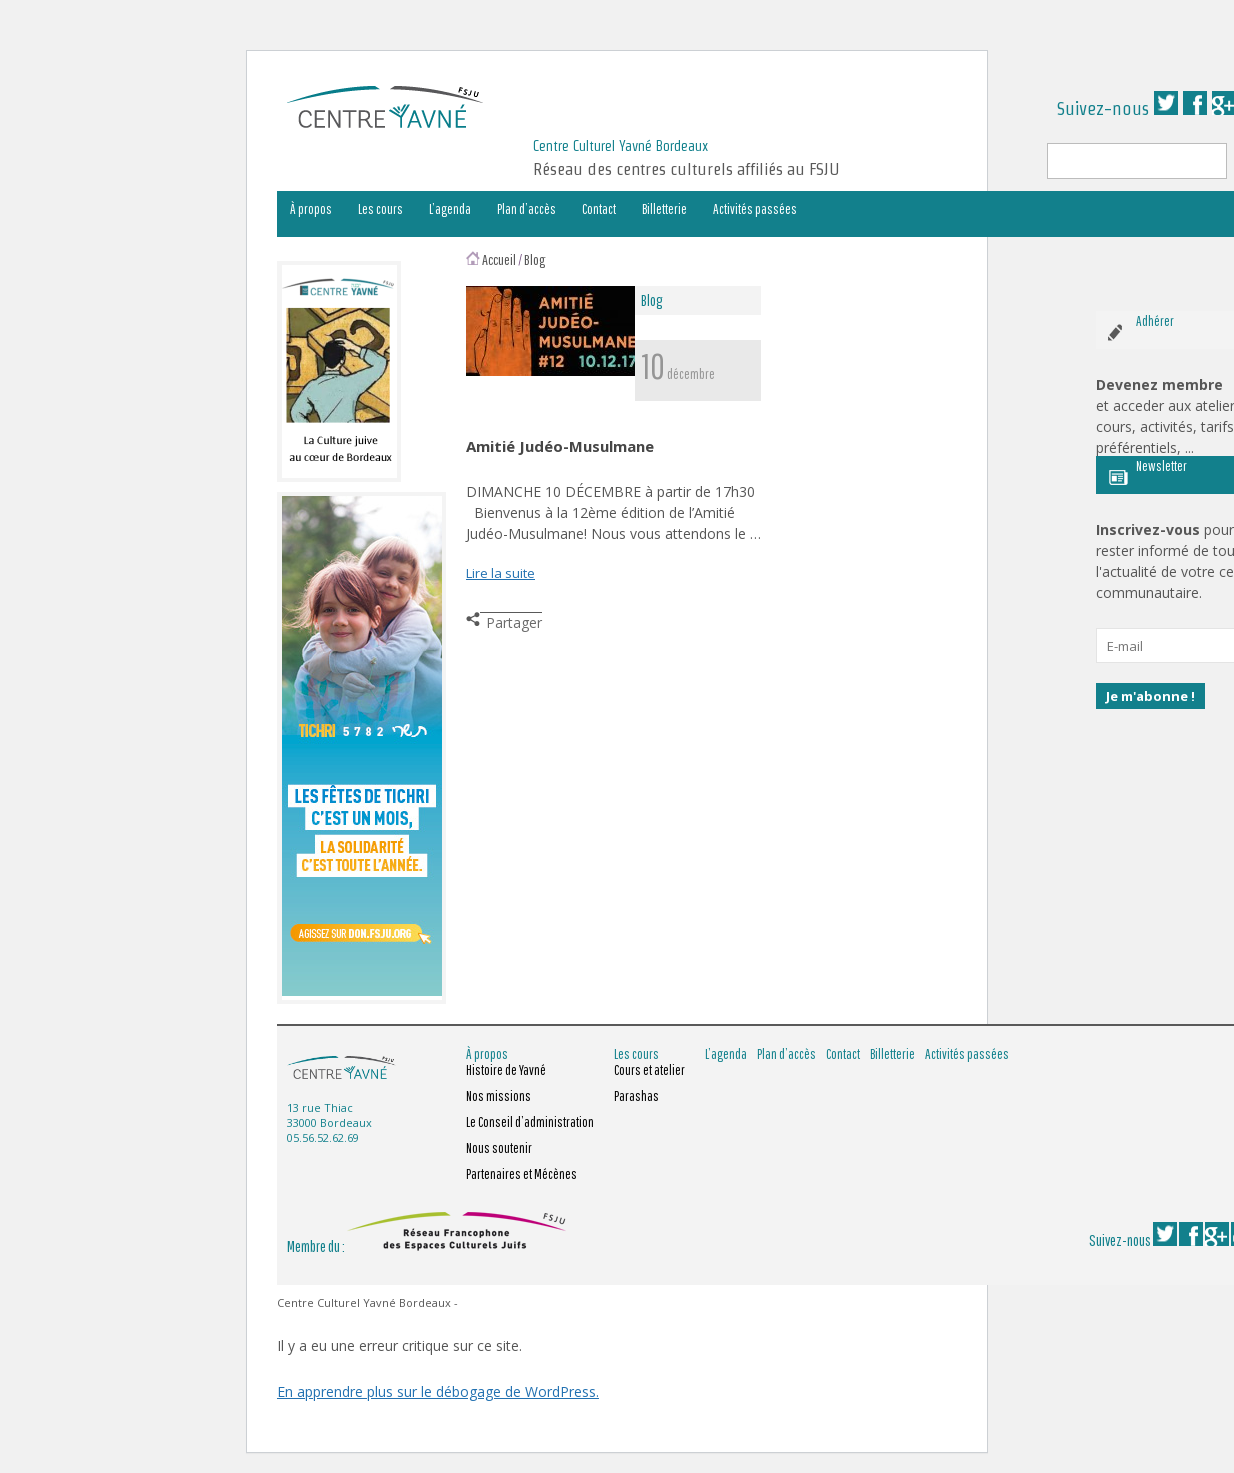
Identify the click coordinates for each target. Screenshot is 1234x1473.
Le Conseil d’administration (530, 1122)
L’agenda (450, 209)
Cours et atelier (649, 1070)
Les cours (380, 209)
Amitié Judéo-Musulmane (560, 446)
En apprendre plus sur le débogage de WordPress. (438, 1391)
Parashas (636, 1096)
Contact (599, 209)
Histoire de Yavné (506, 1070)
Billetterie (664, 209)
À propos (311, 209)
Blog (535, 259)
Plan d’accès (526, 209)
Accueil (499, 259)
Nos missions (498, 1096)
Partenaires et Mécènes (521, 1174)
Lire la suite (500, 573)
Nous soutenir (499, 1148)
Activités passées (755, 209)
